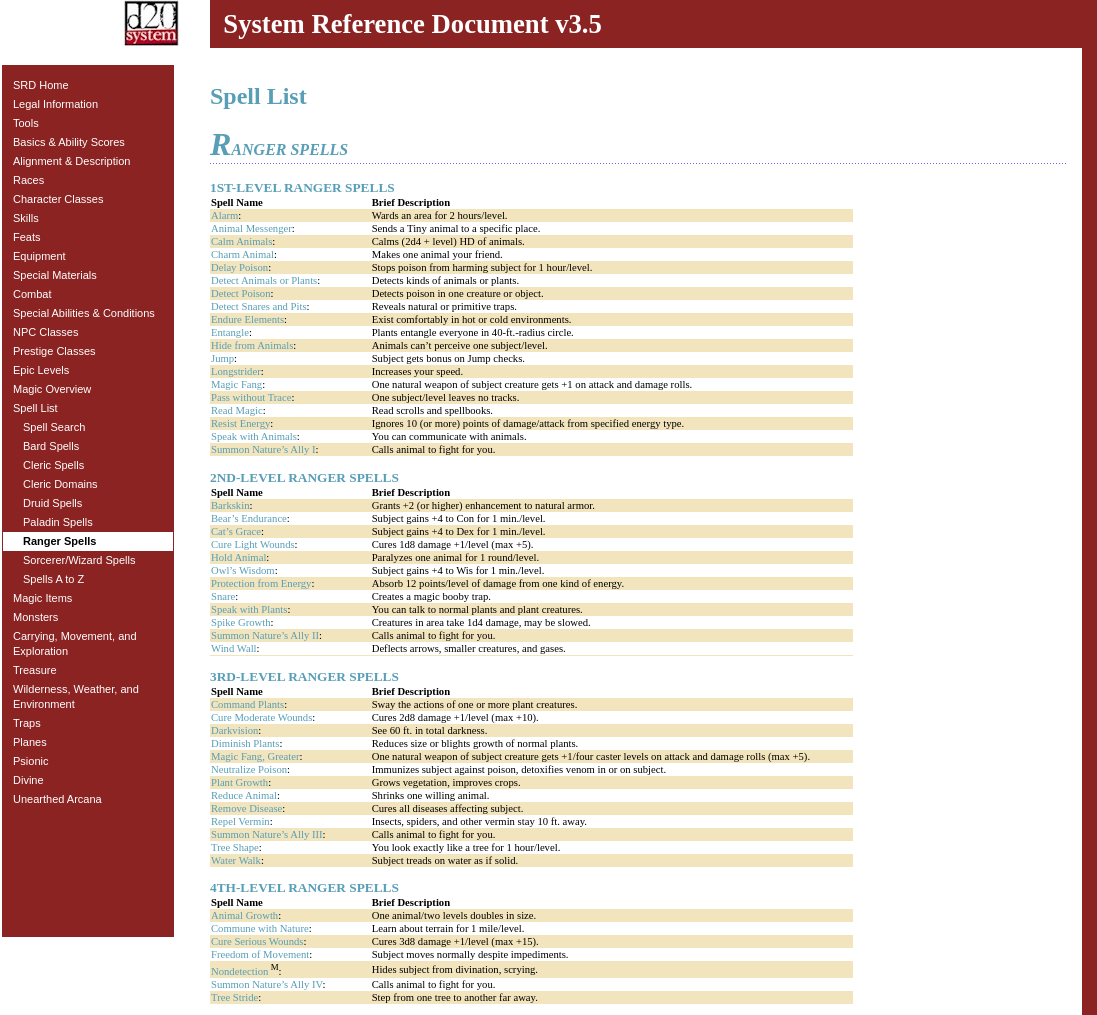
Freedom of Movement (260, 954)
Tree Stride (234, 997)
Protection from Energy (261, 583)
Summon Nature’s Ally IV (266, 984)
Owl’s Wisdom (243, 570)
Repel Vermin (240, 821)
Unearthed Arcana (57, 799)
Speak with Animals (254, 436)
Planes (30, 742)
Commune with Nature (260, 928)
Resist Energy (240, 423)
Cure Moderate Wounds (261, 717)
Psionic (30, 761)
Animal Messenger (251, 228)
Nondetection (239, 971)
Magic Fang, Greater (255, 756)
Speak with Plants (249, 609)
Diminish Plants (245, 743)
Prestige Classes (54, 351)
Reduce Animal (244, 795)
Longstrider (236, 371)
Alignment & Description (71, 161)
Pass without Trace (251, 397)
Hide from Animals (252, 345)
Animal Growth (244, 915)
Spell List (35, 408)
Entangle (230, 332)
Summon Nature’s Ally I (263, 449)
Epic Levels (41, 370)
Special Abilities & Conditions (84, 313)
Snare (223, 596)
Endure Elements (247, 319)
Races (28, 180)
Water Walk (236, 860)
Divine (28, 780)
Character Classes (58, 199)
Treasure (35, 670)
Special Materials (55, 275)
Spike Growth (241, 622)
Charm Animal (242, 254)
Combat (32, 294)
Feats (27, 237)
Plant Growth (239, 782)
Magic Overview (52, 389)
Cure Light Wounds (253, 544)
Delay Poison (239, 267)
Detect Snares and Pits (259, 306)
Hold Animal (238, 557)
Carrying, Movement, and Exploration (75, 643)
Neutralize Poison (249, 769)
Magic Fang (236, 384)
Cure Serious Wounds (257, 941)
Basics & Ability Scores (69, 142)
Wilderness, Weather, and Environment (76, 696)
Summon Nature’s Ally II (265, 635)
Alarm (224, 215)
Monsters (35, 617)
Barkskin (230, 505)
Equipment (39, 256)
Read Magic (237, 410)
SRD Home (41, 85)
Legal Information (55, 104)
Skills (26, 218)
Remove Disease (246, 808)
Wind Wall (234, 648)
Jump (222, 358)
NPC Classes (45, 332)
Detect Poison (241, 293)
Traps (27, 723)
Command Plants (247, 704)
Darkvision (234, 730)
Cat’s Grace (236, 531)
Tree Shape (235, 847)
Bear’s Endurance (249, 518)
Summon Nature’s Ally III (267, 834)
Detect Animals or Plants (264, 280)
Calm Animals (241, 241)
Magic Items (42, 598)
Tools (26, 123)
